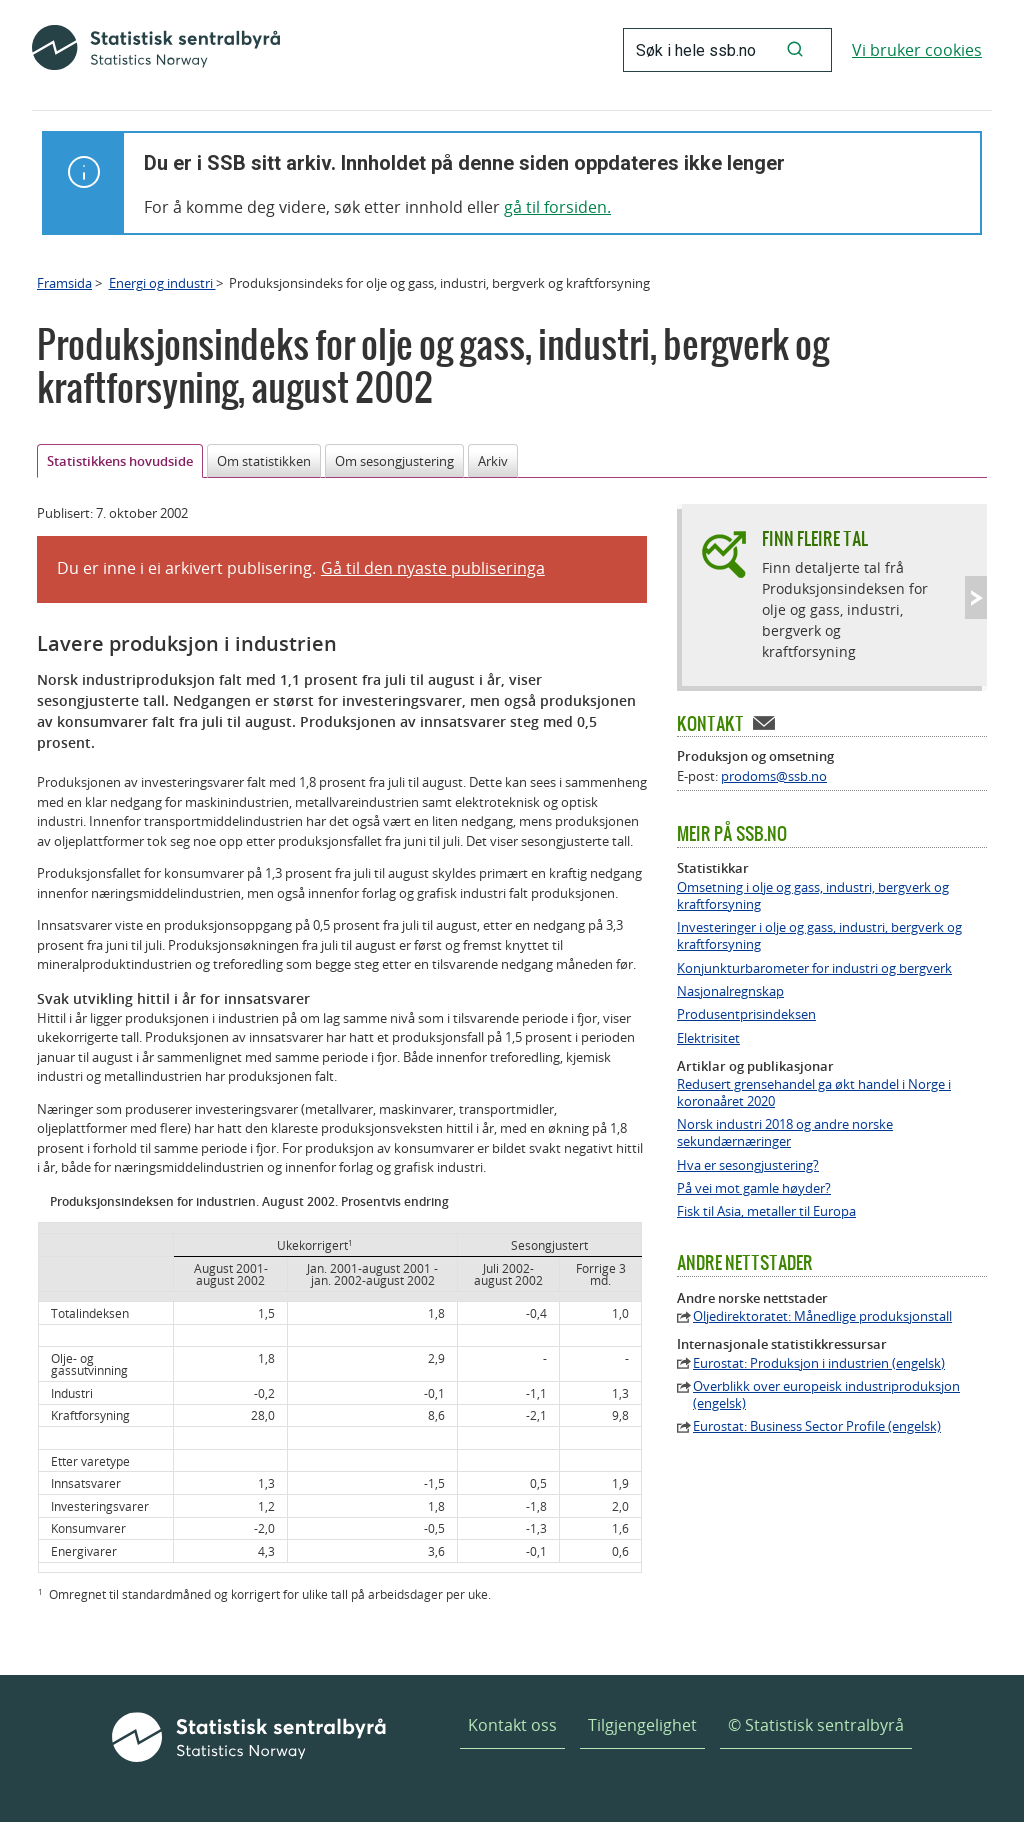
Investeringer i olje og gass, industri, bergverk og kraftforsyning (819, 936)
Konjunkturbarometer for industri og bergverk (814, 968)
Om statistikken (264, 461)
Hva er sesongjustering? (748, 1165)
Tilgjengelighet (642, 1725)
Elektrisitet (708, 1038)
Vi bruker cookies (917, 50)
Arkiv (493, 461)
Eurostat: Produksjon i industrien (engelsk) (819, 1363)
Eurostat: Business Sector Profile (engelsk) (817, 1426)
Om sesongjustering (394, 461)
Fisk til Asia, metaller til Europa (766, 1211)
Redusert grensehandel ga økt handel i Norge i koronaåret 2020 (814, 1093)
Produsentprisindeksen (746, 1014)
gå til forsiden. (557, 207)
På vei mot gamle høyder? (754, 1188)
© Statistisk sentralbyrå (816, 1725)
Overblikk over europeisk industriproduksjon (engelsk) (826, 1395)
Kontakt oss (512, 1725)
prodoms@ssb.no (774, 776)
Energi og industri (162, 283)
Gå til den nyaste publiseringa (433, 568)
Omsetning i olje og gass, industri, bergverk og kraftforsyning (813, 896)
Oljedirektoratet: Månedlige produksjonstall (822, 1316)
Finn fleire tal (815, 538)
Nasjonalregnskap (730, 991)
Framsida (64, 283)
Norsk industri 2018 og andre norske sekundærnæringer (785, 1133)
